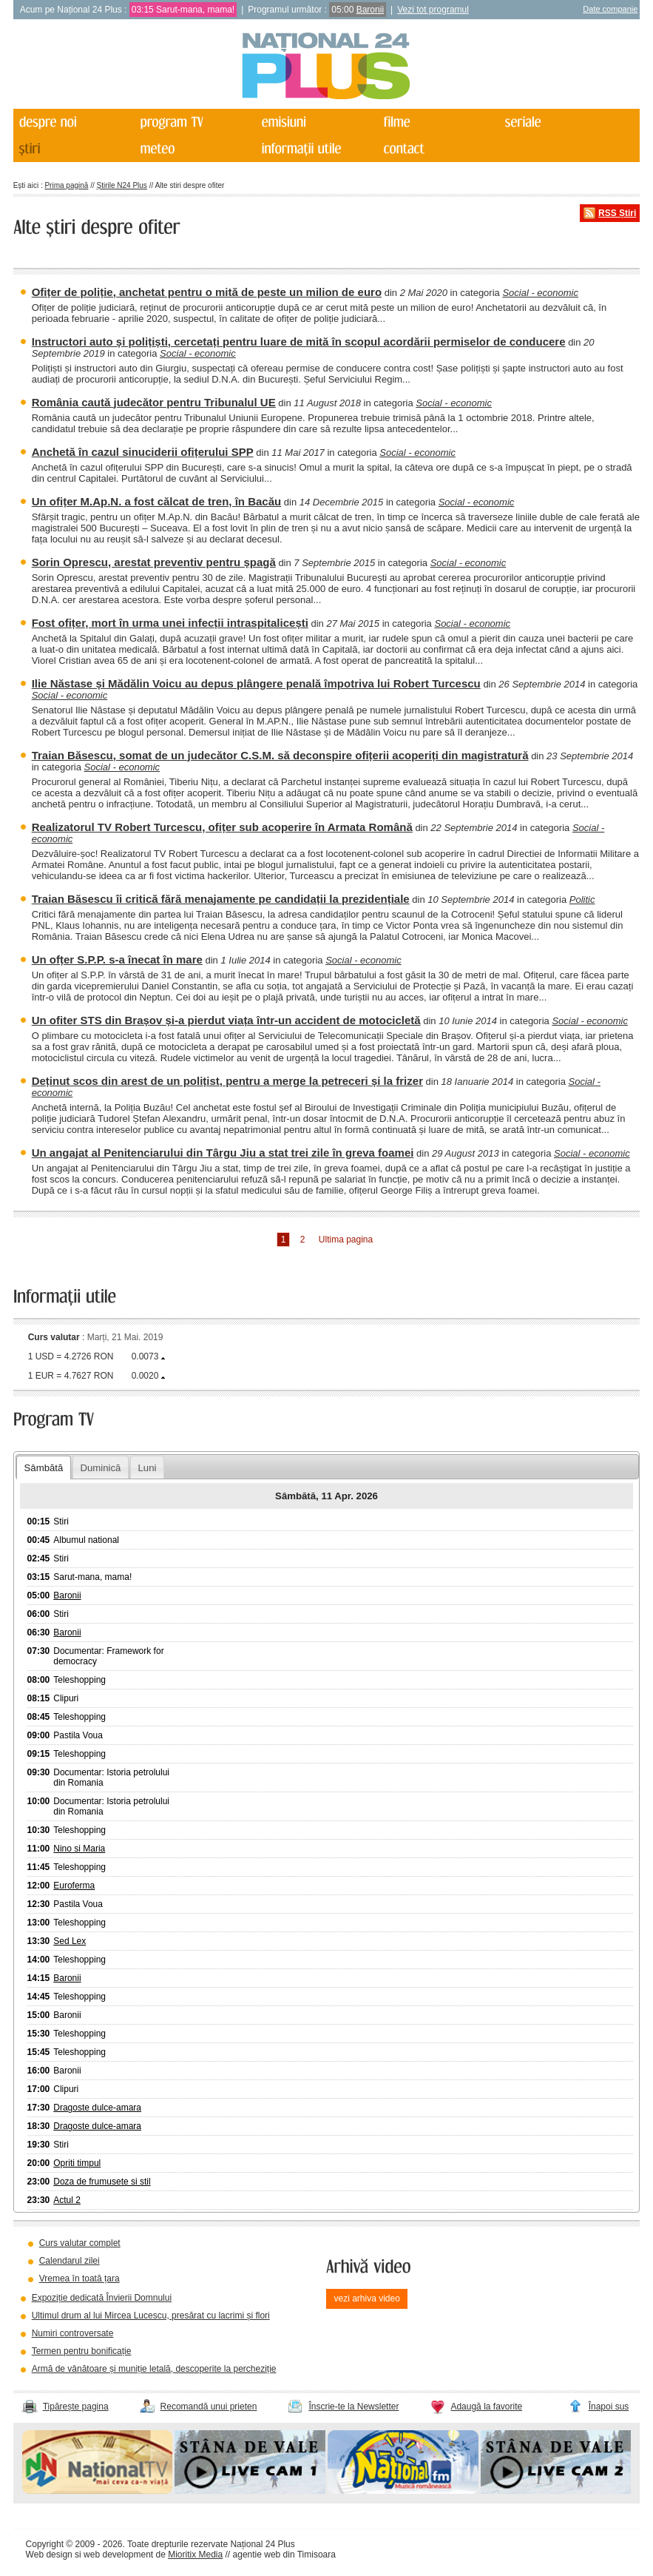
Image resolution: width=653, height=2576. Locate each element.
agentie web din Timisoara (284, 2554)
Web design (49, 2554)
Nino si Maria (79, 1848)
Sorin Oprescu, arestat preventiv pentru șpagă (154, 562)
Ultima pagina (346, 1239)
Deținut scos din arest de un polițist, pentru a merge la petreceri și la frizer (227, 1081)
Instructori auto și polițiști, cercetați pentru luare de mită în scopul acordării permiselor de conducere (299, 341)
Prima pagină (66, 185)
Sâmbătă (44, 1467)
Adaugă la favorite (486, 2406)
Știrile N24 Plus (122, 185)
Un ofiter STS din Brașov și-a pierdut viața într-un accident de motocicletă (226, 1020)
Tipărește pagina (76, 2406)
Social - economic (540, 292)
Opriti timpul (77, 2163)
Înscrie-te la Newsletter (353, 2406)
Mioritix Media (195, 2554)
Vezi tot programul (433, 9)
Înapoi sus (609, 2406)
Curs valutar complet (80, 2243)
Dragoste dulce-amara (97, 2107)
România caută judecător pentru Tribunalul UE (154, 402)
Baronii (370, 9)
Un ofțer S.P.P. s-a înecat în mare (117, 959)
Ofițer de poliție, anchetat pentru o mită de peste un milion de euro (207, 292)
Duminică (100, 1467)
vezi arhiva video (366, 2298)
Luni (147, 1467)
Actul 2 (67, 2200)
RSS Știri (617, 213)
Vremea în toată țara (79, 2278)
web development (118, 2554)
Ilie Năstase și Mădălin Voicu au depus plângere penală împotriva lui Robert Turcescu (256, 683)
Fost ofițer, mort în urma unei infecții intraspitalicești (170, 622)
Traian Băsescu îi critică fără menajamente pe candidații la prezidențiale (221, 898)
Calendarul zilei (69, 2261)
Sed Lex (69, 1941)
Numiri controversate (73, 2333)
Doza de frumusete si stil (101, 2181)
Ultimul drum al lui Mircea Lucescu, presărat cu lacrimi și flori (151, 2315)
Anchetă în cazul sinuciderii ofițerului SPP (143, 451)
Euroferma (74, 1885)
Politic (582, 899)
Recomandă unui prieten (208, 2406)
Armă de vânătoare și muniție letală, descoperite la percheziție (154, 2369)
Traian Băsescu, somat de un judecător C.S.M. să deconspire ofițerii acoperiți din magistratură (280, 755)
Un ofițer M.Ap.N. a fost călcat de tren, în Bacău (157, 501)
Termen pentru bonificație (82, 2351)
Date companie (610, 8)
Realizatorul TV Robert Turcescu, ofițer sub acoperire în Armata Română (222, 827)
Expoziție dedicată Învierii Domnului (102, 2298)
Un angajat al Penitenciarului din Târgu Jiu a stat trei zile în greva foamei (223, 1152)
